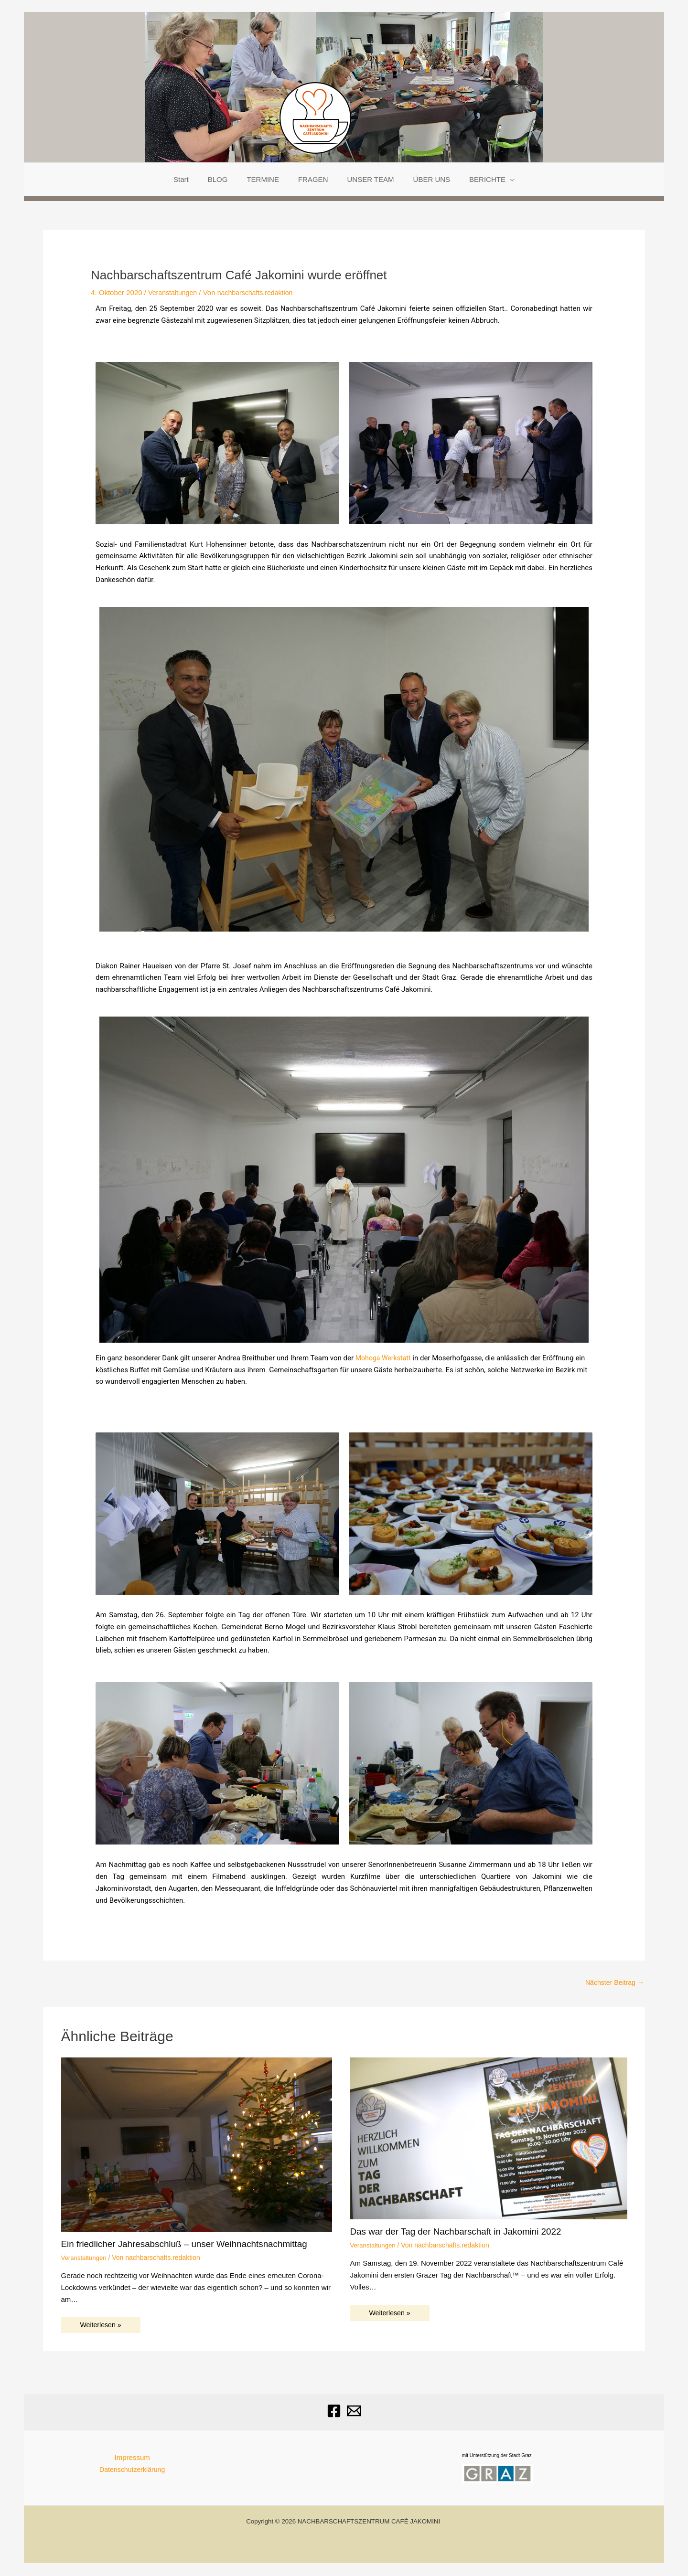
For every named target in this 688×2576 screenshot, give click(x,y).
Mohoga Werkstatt (384, 1358)
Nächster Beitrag (612, 1983)
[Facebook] (334, 2412)
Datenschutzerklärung (132, 2470)
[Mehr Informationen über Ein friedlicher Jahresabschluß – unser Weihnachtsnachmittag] (196, 2145)
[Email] (354, 2412)
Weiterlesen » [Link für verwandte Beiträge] (102, 2326)
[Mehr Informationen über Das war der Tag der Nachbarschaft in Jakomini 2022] (488, 2138)
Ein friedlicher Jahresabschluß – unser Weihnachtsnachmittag (192, 2244)
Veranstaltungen (174, 292)
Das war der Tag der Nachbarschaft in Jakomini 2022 (462, 2232)
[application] (495, 179)
